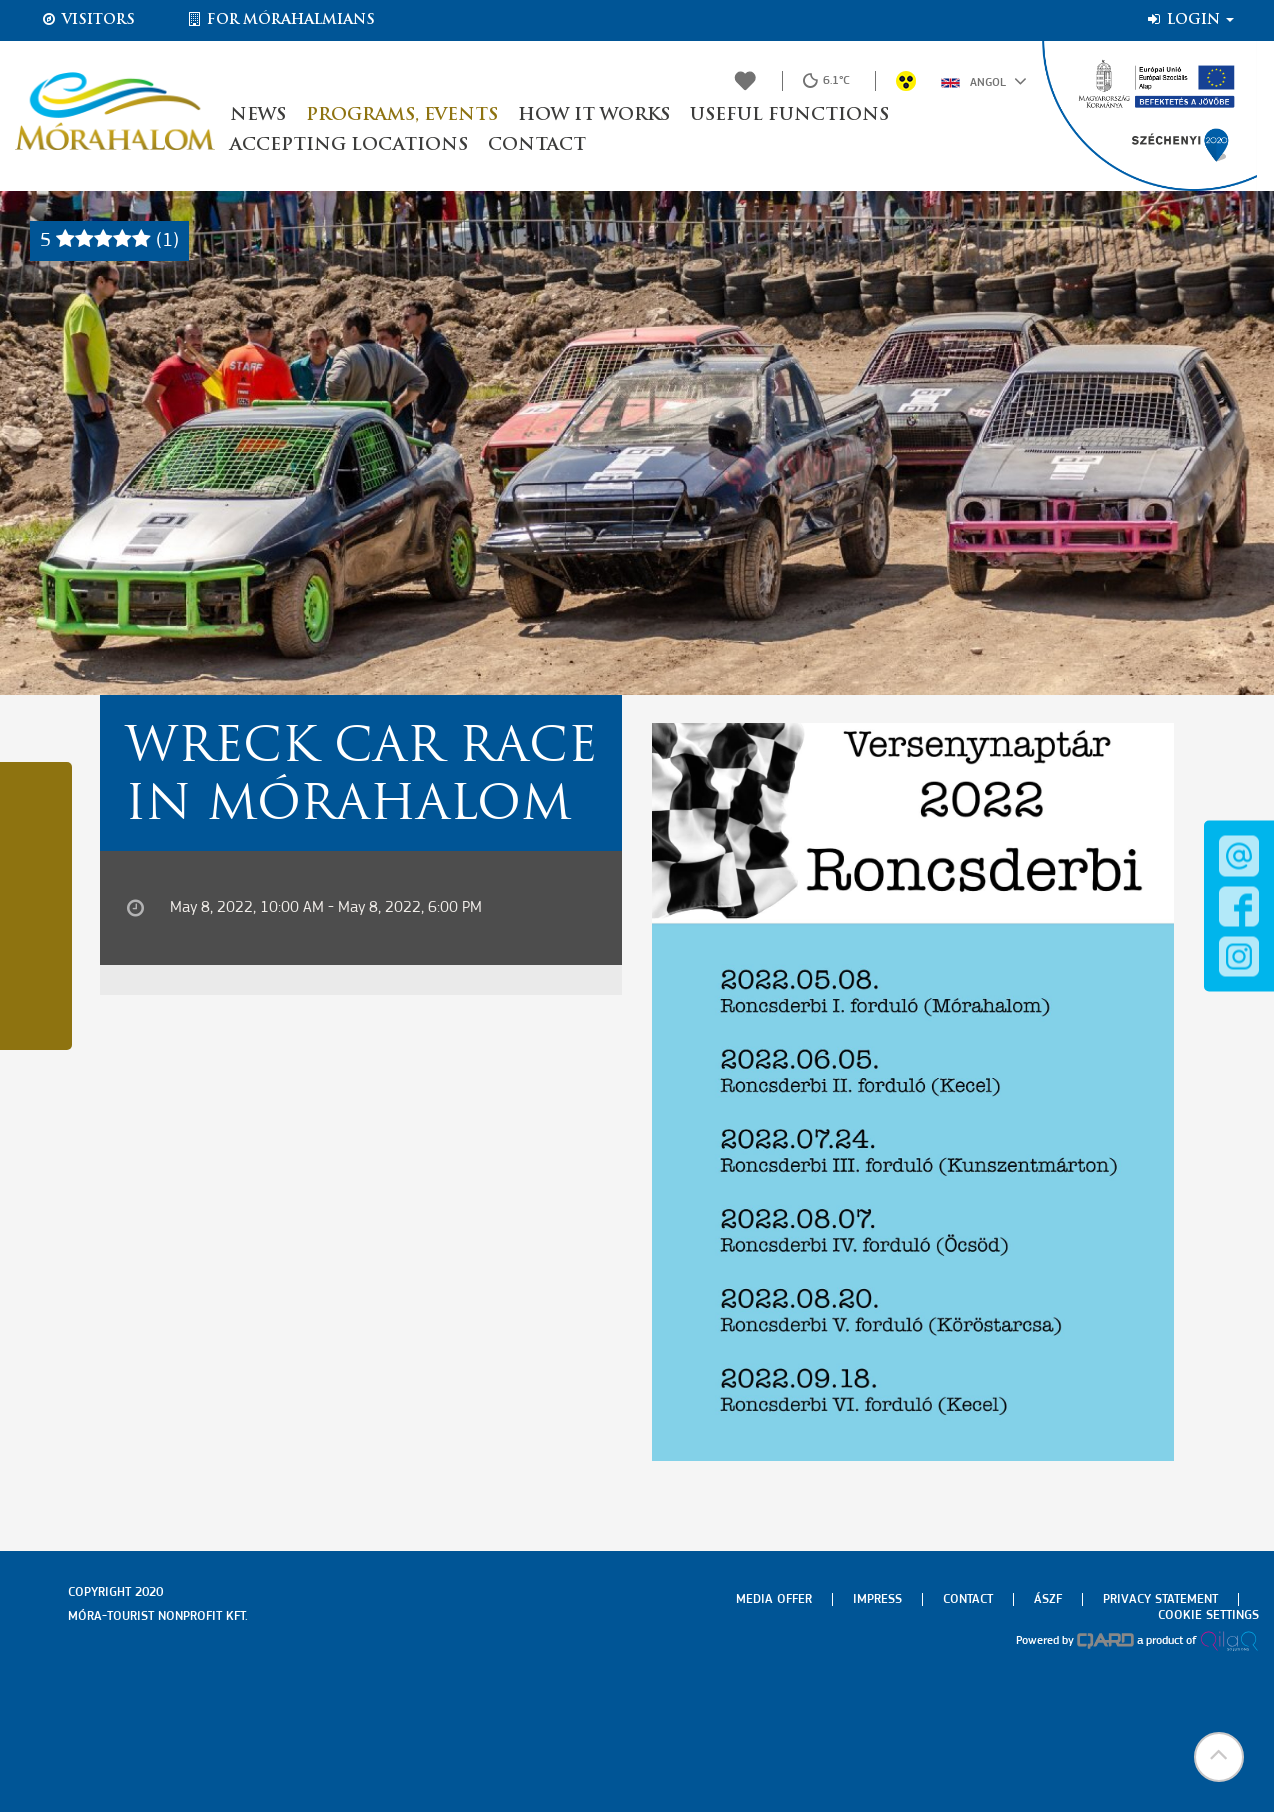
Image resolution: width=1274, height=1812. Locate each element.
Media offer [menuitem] (774, 1599)
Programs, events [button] (402, 115)
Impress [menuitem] (877, 1599)
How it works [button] (594, 115)
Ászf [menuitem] (1048, 1599)
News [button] (258, 115)
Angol (984, 81)
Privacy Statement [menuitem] (1160, 1599)
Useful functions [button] (789, 115)
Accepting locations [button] (349, 145)
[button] (1219, 1757)
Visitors (87, 20)
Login (1189, 20)
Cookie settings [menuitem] (1208, 1615)
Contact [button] (537, 145)
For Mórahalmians (280, 20)
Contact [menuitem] (968, 1599)
